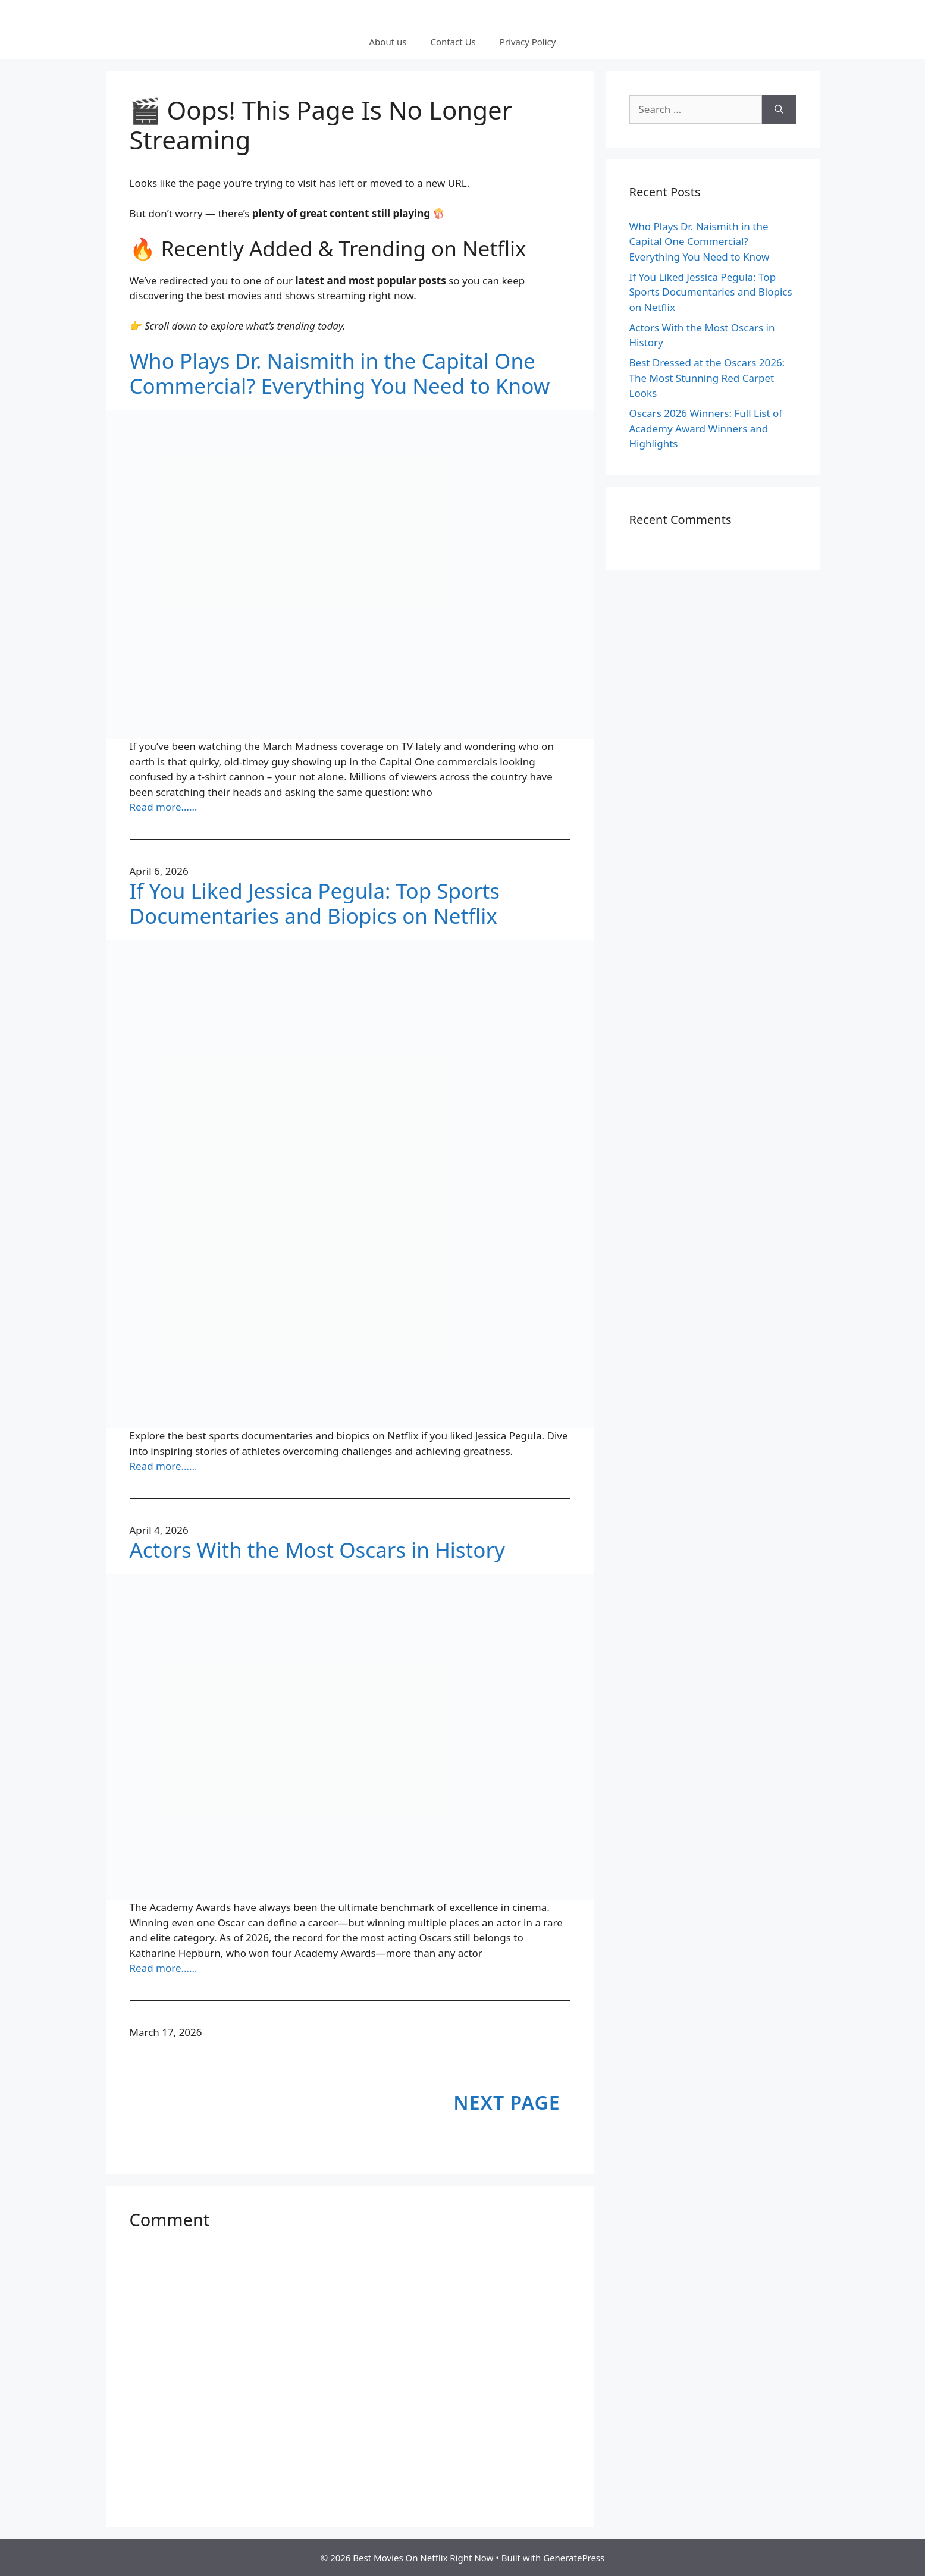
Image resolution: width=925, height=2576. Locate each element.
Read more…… (163, 807)
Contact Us (452, 42)
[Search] (779, 109)
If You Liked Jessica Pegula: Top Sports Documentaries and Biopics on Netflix (315, 903)
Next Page (506, 2102)
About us (388, 42)
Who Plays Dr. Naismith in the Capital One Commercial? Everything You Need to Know (340, 374)
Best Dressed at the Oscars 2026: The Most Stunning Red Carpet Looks (707, 378)
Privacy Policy (528, 42)
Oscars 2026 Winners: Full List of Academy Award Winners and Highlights (706, 428)
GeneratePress (573, 2558)
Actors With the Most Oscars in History (317, 1550)
